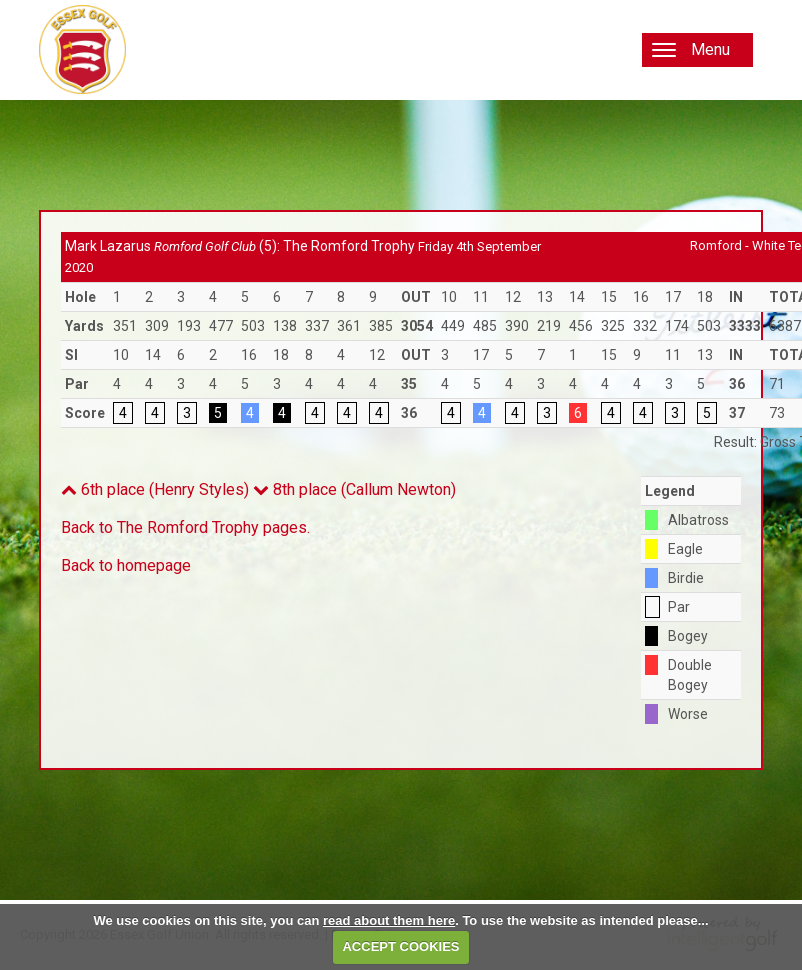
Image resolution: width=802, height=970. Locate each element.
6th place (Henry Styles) (155, 489)
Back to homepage (126, 565)
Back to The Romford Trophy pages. (185, 527)
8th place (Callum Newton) (354, 489)
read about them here (389, 920)
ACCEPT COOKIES (400, 946)
